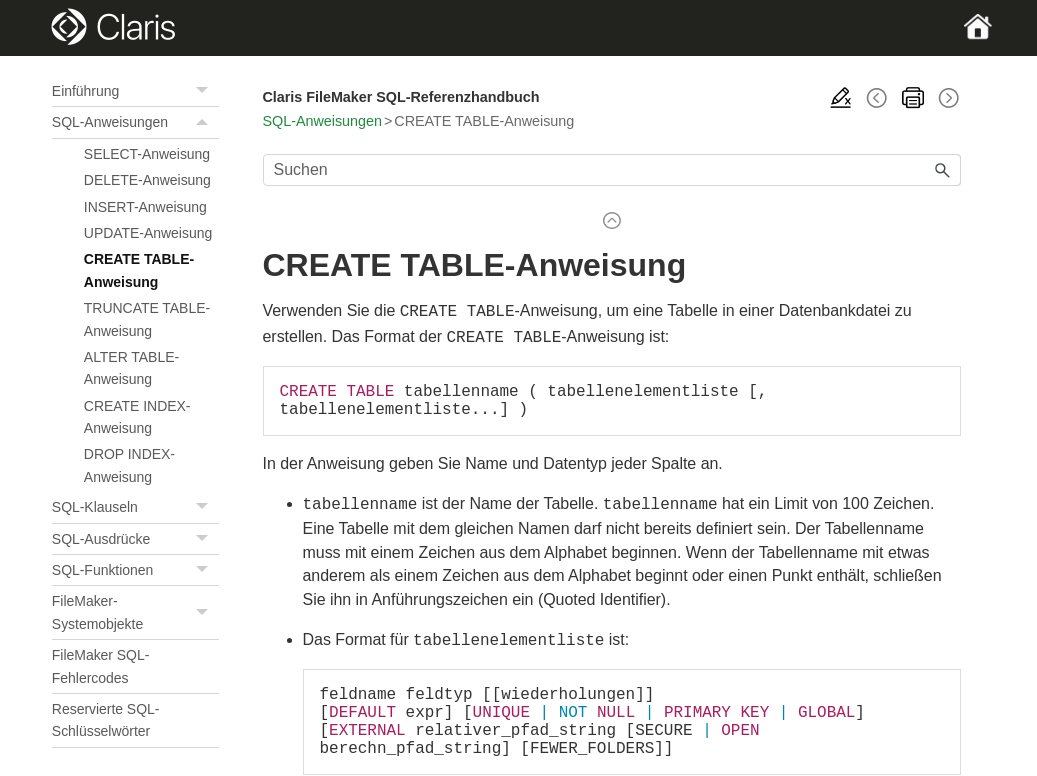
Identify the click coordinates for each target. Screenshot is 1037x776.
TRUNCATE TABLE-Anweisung (147, 319)
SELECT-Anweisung (147, 154)
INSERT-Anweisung (145, 207)
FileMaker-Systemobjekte (135, 612)
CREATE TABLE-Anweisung (139, 270)
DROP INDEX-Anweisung (129, 465)
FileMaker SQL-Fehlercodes (101, 666)
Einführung (135, 91)
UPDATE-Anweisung (148, 233)
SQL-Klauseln (135, 507)
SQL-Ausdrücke (135, 539)
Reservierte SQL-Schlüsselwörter (106, 720)
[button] (205, 91)
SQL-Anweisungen (135, 122)
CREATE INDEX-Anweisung (137, 417)
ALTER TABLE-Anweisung (131, 368)
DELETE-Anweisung (147, 180)
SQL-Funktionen (135, 570)
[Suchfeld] (612, 170)
